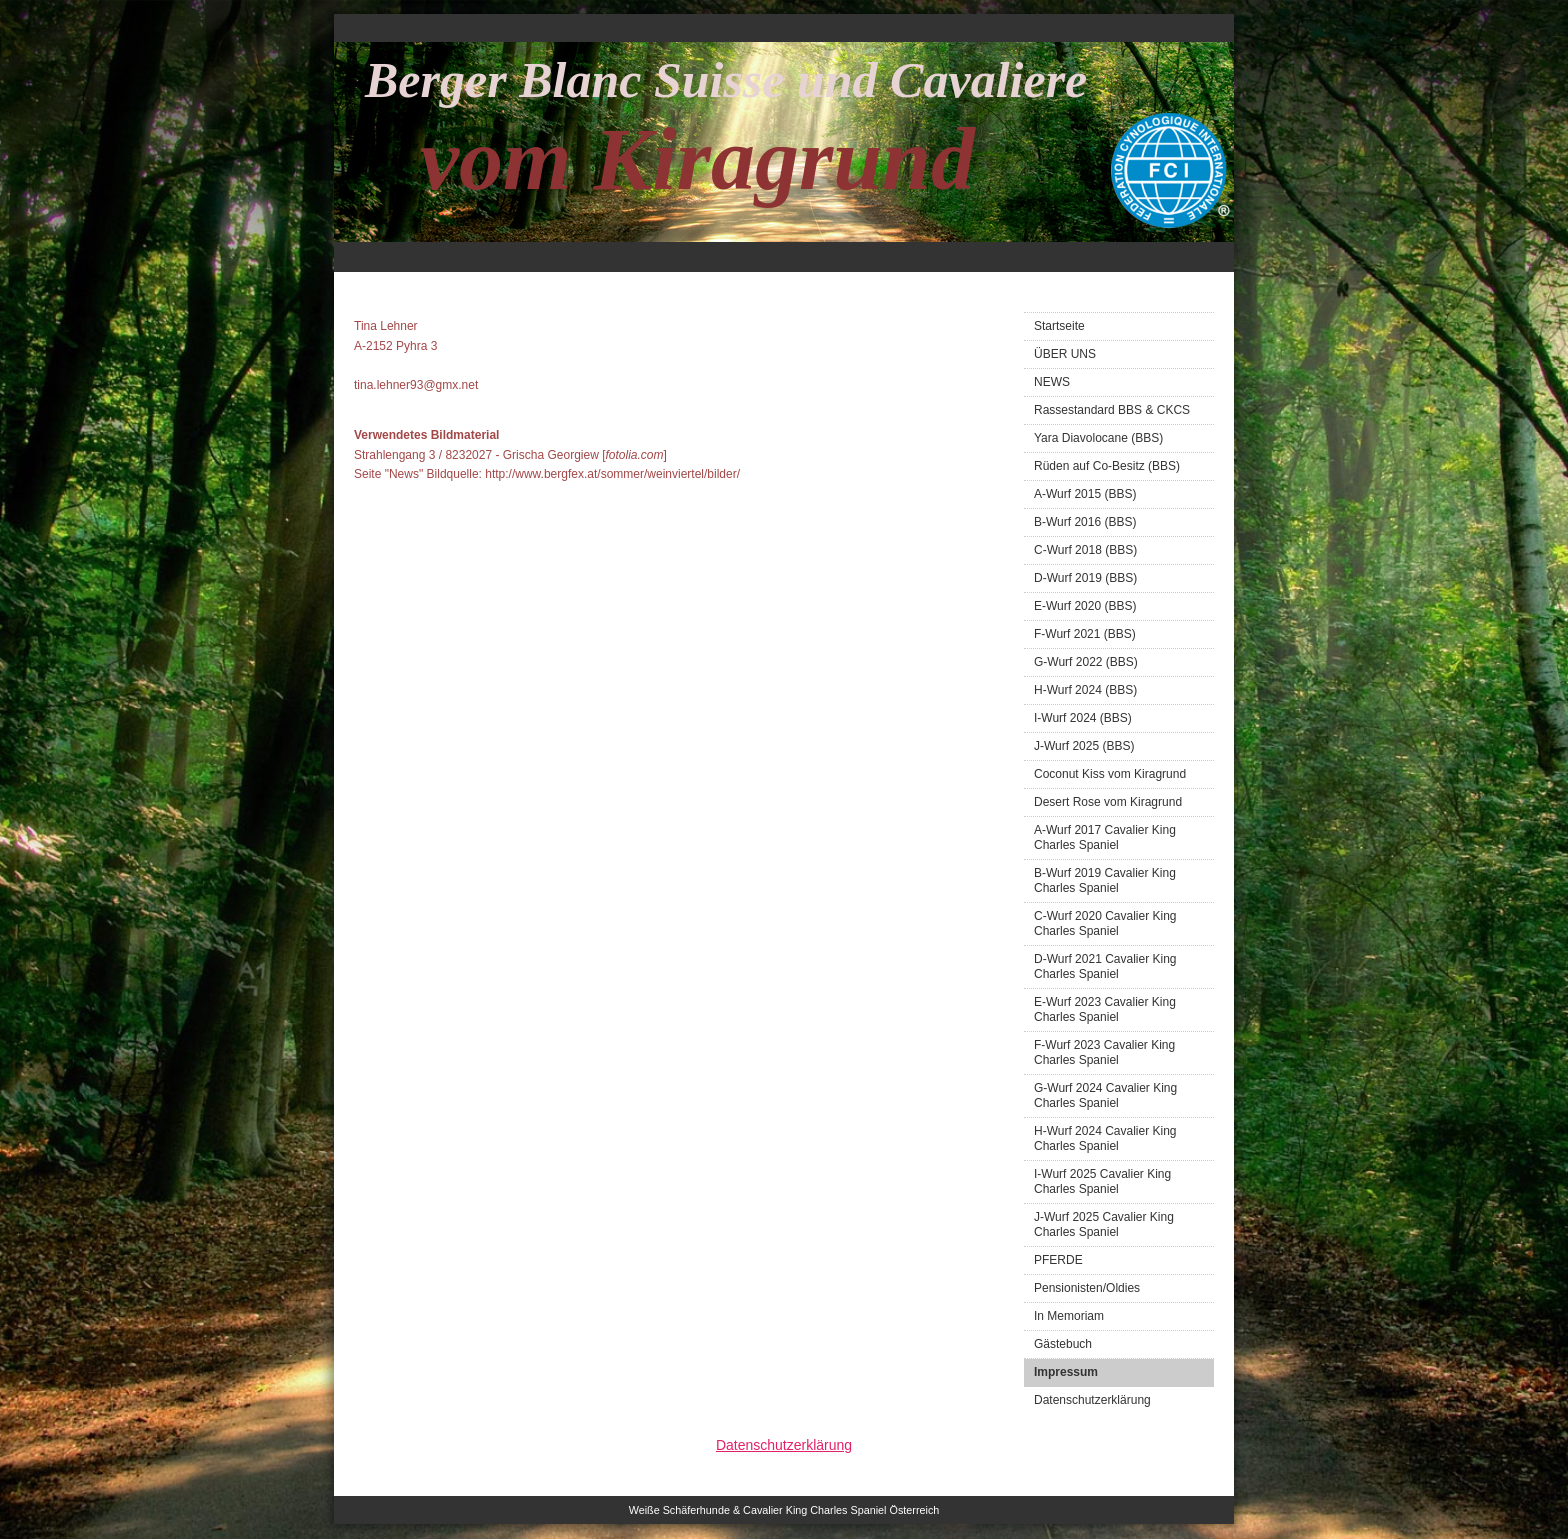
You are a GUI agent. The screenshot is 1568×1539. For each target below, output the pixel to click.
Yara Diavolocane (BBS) (1098, 438)
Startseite (1059, 326)
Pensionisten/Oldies (1087, 1288)
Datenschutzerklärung (1092, 1400)
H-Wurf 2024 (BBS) (1085, 690)
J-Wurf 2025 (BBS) (1084, 746)
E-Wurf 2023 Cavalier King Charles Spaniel (1105, 1009)
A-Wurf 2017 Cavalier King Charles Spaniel (1105, 837)
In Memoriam (1069, 1316)
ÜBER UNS (1065, 354)
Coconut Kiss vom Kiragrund (1110, 774)
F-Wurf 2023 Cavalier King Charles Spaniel (1104, 1052)
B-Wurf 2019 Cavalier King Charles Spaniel (1105, 880)
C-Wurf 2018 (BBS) (1085, 550)
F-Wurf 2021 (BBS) (1085, 634)
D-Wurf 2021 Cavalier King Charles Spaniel (1105, 966)
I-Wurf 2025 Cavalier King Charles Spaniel (1102, 1181)
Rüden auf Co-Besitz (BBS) (1107, 466)
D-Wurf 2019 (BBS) (1085, 578)
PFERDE (1058, 1260)
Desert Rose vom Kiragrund (1108, 802)
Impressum (1066, 1372)
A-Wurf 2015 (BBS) (1085, 494)
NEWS (1052, 382)
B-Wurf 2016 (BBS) (1085, 522)
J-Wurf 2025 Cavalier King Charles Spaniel (1104, 1224)
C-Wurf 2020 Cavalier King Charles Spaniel (1105, 923)
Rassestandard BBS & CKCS (1112, 410)
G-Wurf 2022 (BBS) (1086, 662)
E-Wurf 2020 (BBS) (1085, 606)
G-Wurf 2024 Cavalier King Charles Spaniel (1105, 1095)
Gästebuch (1063, 1344)
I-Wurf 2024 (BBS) (1083, 718)
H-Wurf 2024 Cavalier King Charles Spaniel (1105, 1138)
